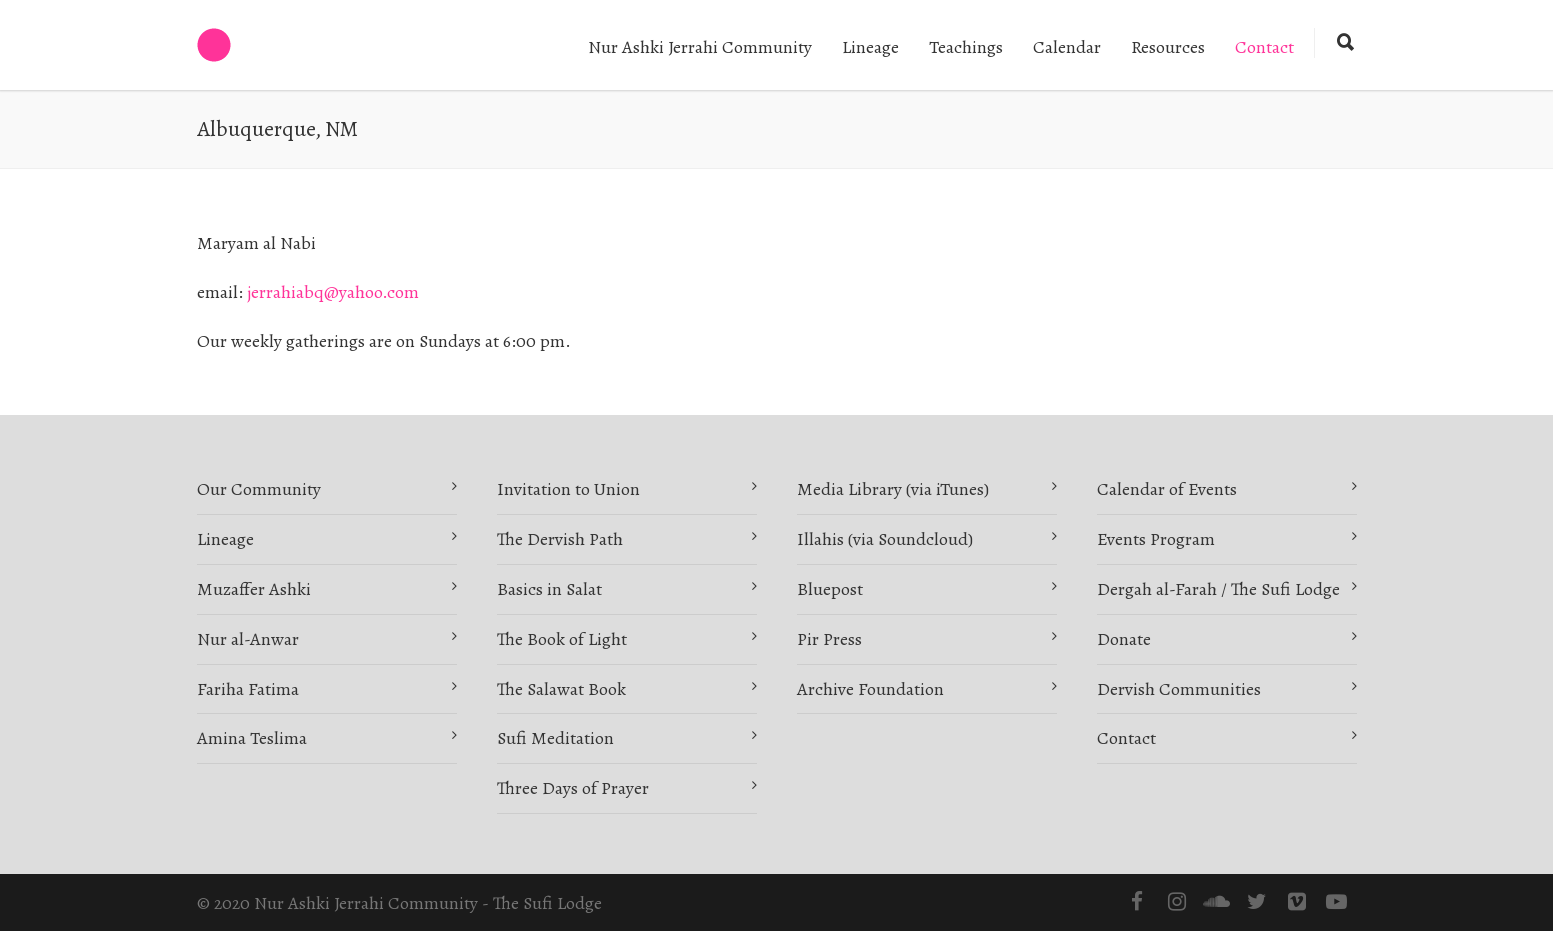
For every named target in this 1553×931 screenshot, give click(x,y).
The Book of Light (562, 639)
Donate (1124, 639)
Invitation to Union (568, 489)
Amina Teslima (252, 738)
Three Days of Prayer (573, 788)
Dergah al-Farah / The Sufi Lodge (1218, 589)
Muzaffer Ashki (254, 589)
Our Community (259, 489)
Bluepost (830, 589)
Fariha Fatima (248, 689)
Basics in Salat (549, 589)
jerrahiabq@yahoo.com (333, 292)
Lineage (870, 47)
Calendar (1067, 47)
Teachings (966, 47)
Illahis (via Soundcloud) (885, 539)
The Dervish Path (560, 539)
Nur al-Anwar (248, 639)
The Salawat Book (561, 689)
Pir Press (829, 639)
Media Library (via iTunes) (893, 489)
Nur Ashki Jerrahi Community (700, 47)
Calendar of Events (1167, 489)
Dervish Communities (1179, 689)
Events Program (1156, 539)
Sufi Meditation (555, 738)
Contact (1264, 47)
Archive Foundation (870, 689)
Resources (1168, 47)
